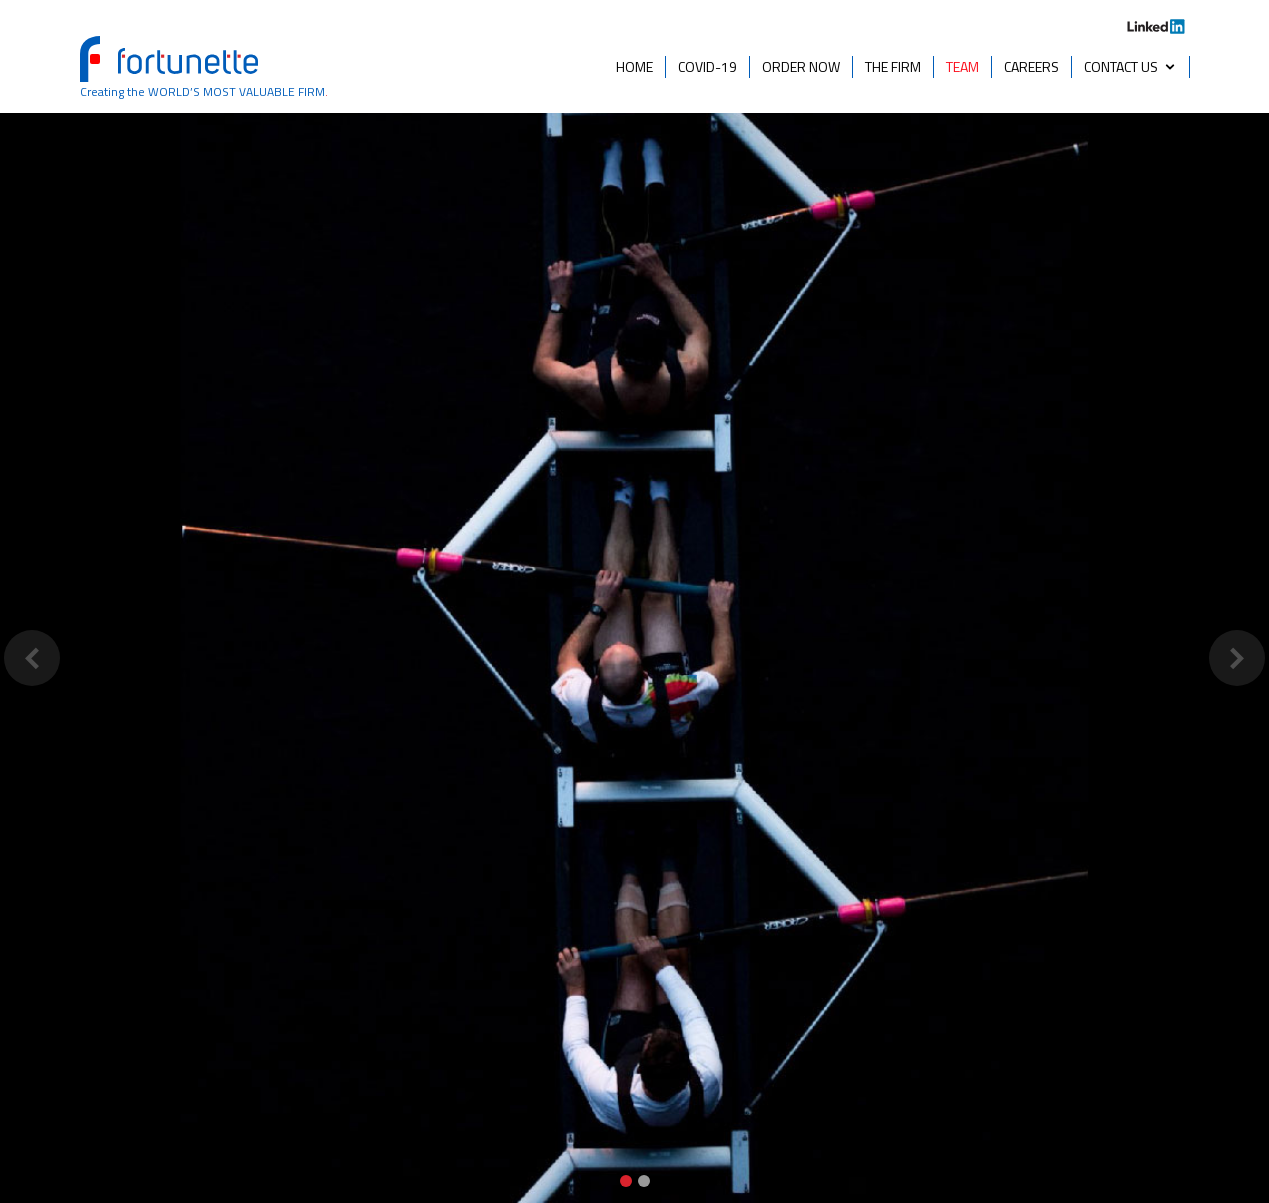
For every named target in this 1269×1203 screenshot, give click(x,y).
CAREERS (1031, 66)
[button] (31, 657)
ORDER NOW (801, 66)
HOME (634, 66)
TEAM (962, 66)
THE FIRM (893, 66)
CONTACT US (1121, 66)
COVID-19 (707, 66)
